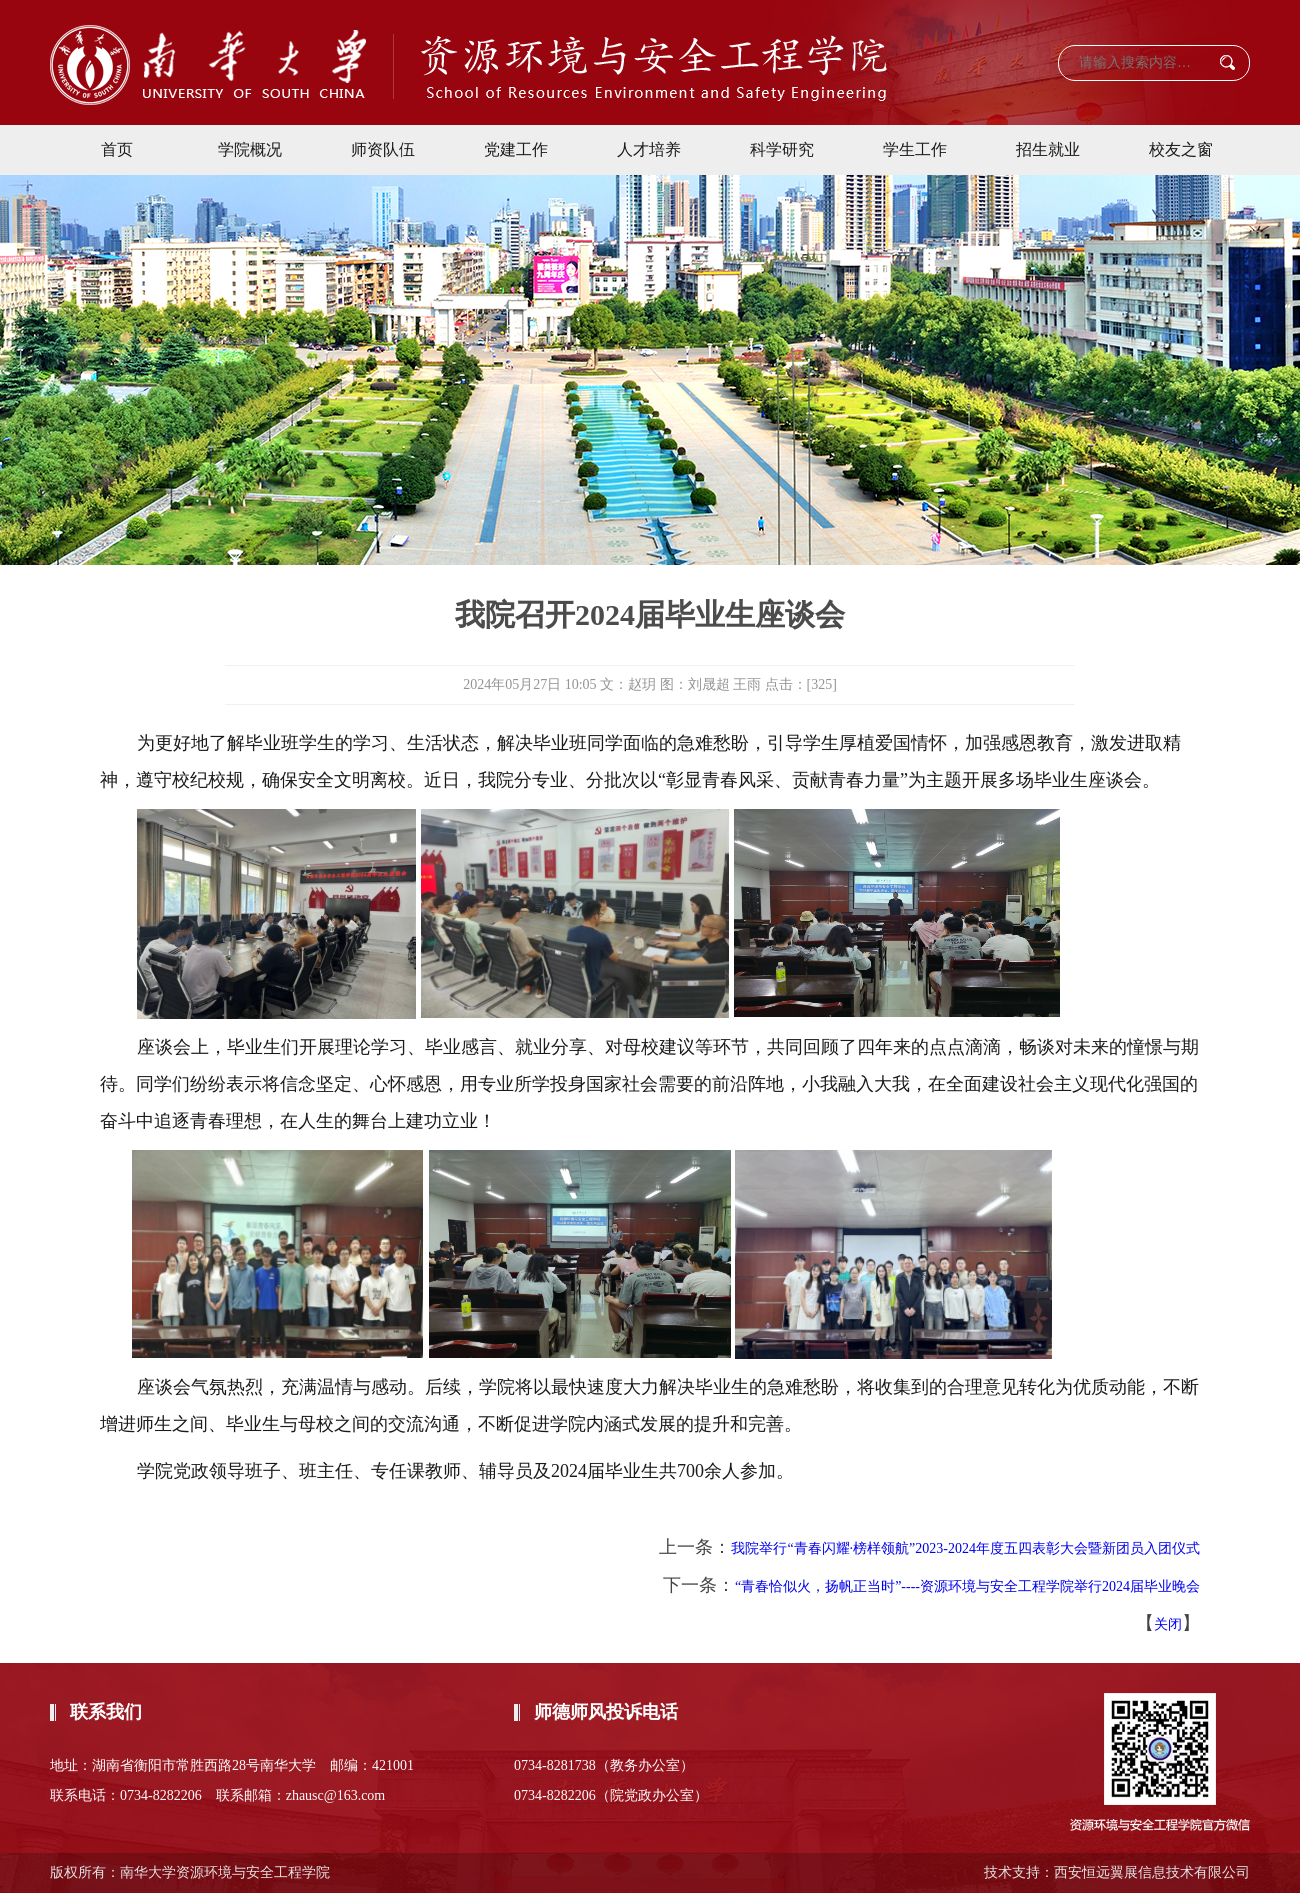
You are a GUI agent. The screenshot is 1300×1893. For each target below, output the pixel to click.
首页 (117, 149)
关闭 (1168, 1624)
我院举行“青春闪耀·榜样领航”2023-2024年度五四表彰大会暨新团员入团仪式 (965, 1548)
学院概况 (250, 149)
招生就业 (1048, 149)
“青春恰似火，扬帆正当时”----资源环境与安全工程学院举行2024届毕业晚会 (967, 1586)
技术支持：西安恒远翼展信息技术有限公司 (1117, 1872)
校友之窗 (1181, 149)
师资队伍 (383, 149)
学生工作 (915, 149)
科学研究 (782, 149)
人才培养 (649, 149)
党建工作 (516, 149)
